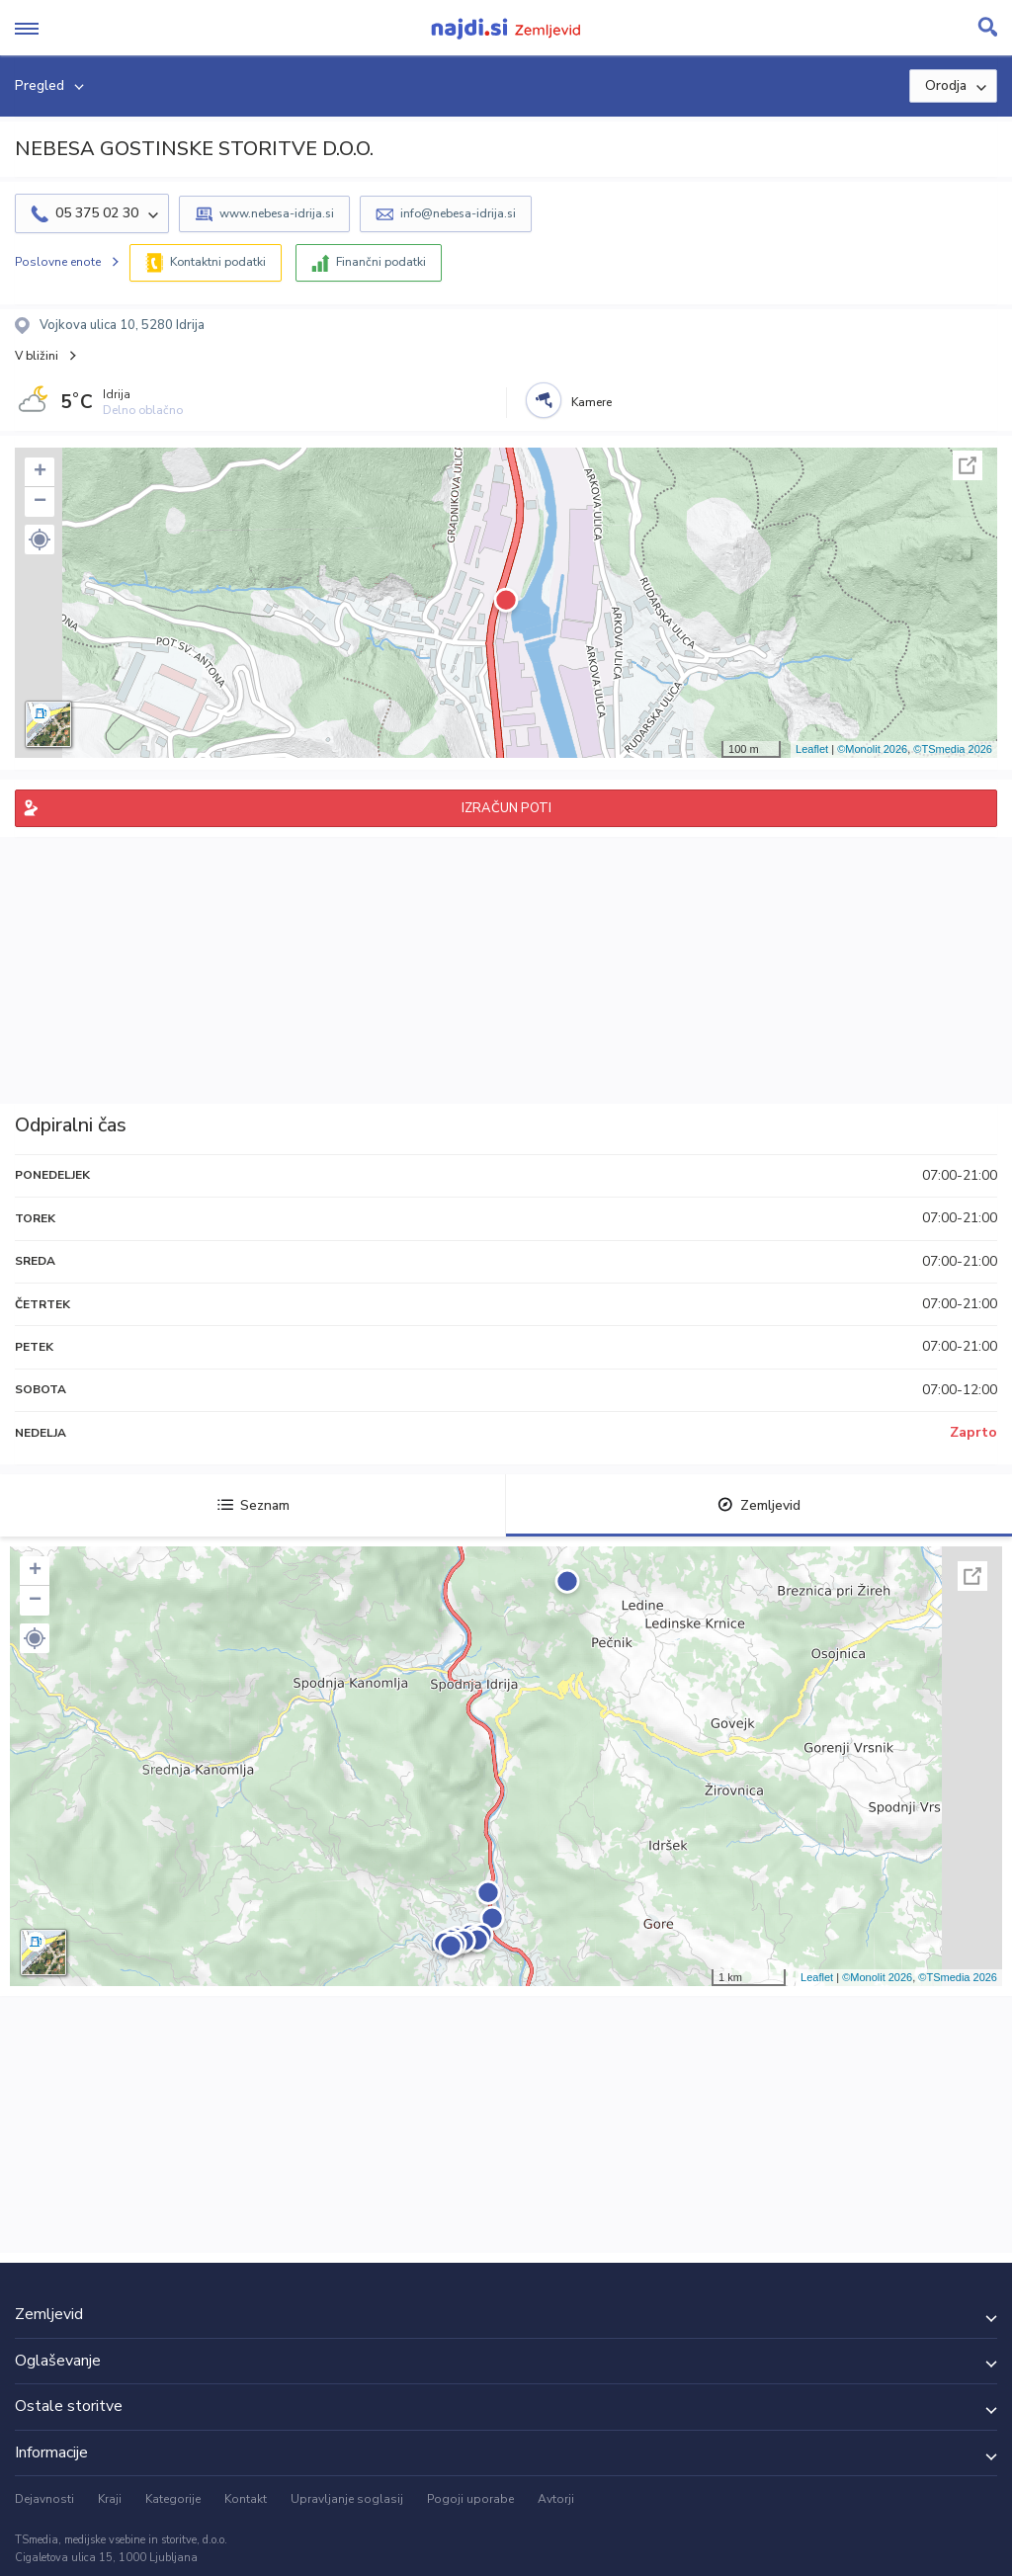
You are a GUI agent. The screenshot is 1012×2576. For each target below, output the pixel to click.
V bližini (36, 356)
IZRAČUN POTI (506, 808)
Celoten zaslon (967, 465)
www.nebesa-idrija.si (276, 213)
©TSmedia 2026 (952, 749)
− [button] (40, 502)
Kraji (110, 2499)
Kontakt (245, 2499)
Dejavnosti (44, 2499)
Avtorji (556, 2499)
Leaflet (812, 749)
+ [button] (40, 472)
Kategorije (173, 2499)
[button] (39, 539)
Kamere (591, 402)
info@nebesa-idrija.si (458, 213)
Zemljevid (759, 1505)
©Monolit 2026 (872, 749)
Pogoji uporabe (470, 2499)
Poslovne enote (58, 262)
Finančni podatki (381, 262)
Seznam (253, 1505)
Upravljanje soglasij (347, 2499)
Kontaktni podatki (218, 262)
